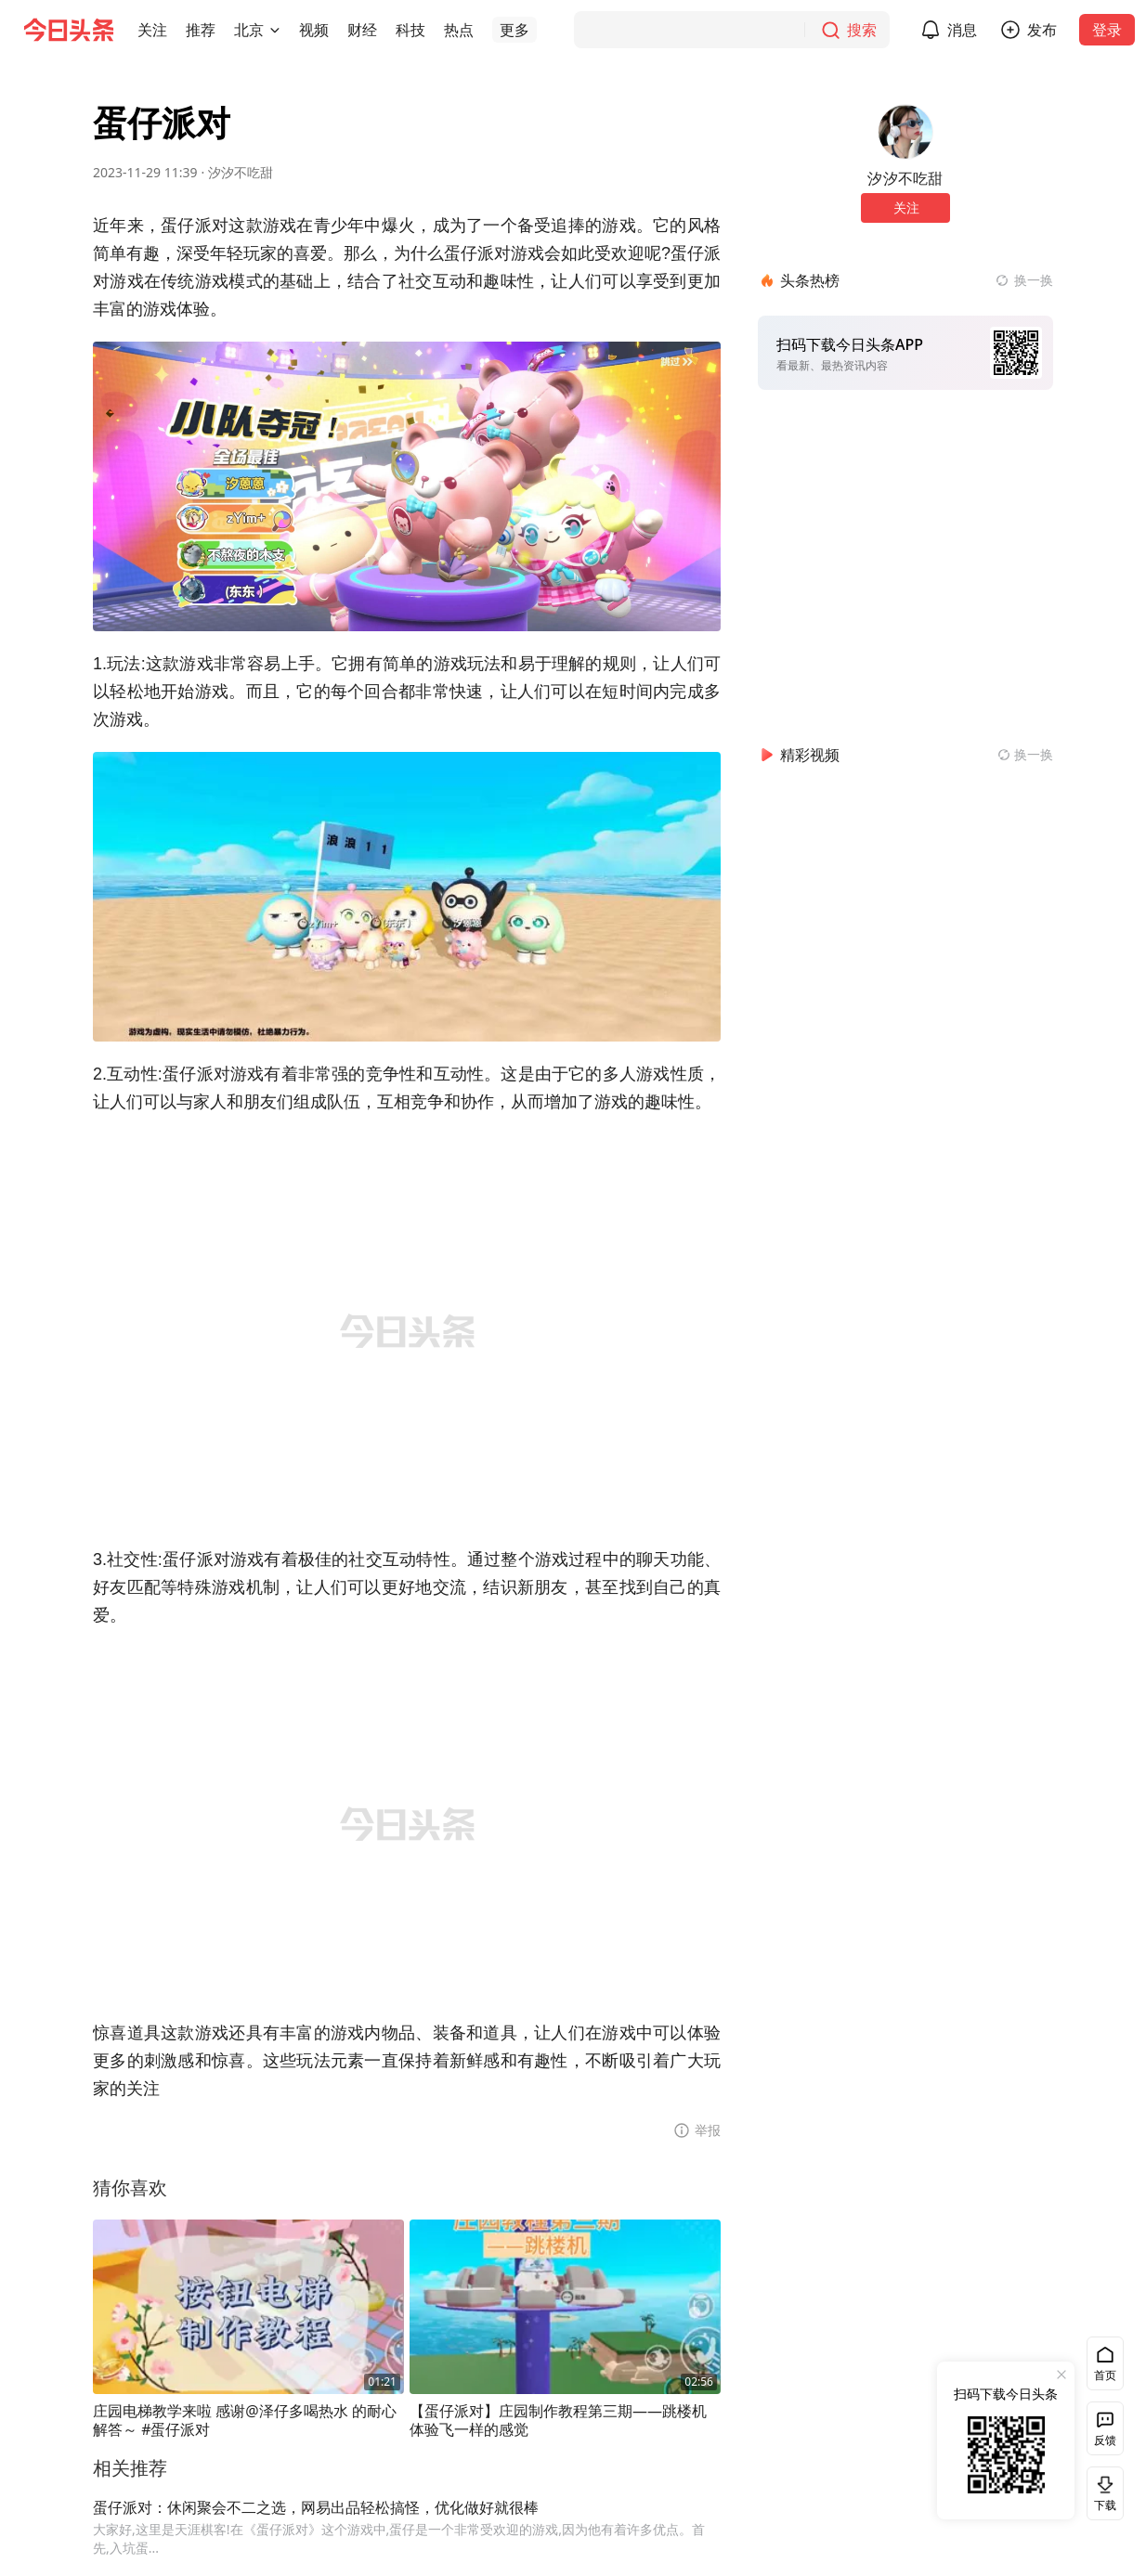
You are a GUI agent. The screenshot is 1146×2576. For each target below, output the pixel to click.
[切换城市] (274, 29)
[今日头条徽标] (68, 30)
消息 (962, 29)
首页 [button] (1105, 2375)
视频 (314, 29)
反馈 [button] (1105, 2440)
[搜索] (732, 29)
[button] (152, 30)
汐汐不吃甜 (240, 172)
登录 (1107, 29)
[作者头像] (905, 132)
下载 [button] (1101, 2492)
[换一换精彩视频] (1025, 754)
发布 (1042, 29)
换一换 (1033, 280)
